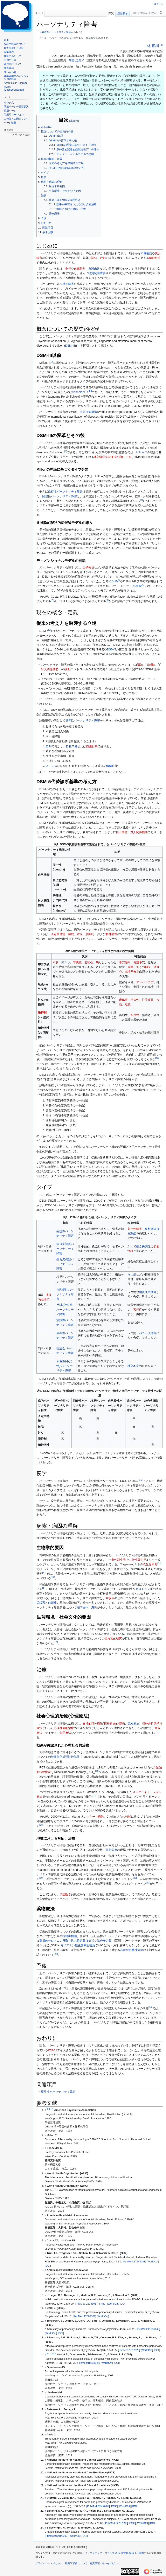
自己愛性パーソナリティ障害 (65, 1294)
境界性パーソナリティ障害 (82, 720)
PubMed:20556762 (98, 2506)
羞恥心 (88, 962)
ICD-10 (113, 581)
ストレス (51, 765)
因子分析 (88, 567)
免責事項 (95, 2563)
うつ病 (131, 1274)
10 (157, 1058)
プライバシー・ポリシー (49, 2563)
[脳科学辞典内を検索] (147, 13)
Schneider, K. (80, 392)
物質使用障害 (147, 1292)
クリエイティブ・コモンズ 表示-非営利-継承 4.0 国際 (114, 2553)
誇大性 (135, 999)
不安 (55, 962)
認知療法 (133, 1723)
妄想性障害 (134, 1229)
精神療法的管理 (114, 1723)
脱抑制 (89, 934)
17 (94, 1795)
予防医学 (65, 1894)
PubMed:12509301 (84, 2316)
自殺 (48, 746)
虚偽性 (123, 999)
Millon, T (141, 452)
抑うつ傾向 (143, 967)
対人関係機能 (49, 669)
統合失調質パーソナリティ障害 (65, 1248)
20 (135, 1878)
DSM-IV (137, 585)
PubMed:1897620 (129, 2350)
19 (41, 1878)
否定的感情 (58, 934)
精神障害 (68, 283)
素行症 (137, 1309)
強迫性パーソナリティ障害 (56, 32)
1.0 (48, 2109)
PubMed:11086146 (148, 2329)
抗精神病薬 (69, 1936)
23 (63, 1987)
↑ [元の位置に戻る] (45, 2135)
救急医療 (111, 1849)
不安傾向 (125, 962)
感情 (152, 664)
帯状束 (110, 1598)
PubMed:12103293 (56, 2536)
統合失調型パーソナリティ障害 (65, 1264)
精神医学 (154, 257)
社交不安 (133, 1366)
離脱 (71, 934)
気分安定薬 (104, 1940)
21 (148, 1882)
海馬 (94, 1607)
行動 (103, 257)
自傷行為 (79, 268)
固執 (130, 967)
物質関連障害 (97, 273)
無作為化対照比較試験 (65, 1756)
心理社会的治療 (64, 1728)
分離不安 (139, 962)
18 (41, 1824)
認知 (94, 257)
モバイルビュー (110, 2563)
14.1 (54, 2353)
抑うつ (65, 962)
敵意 (128, 1004)
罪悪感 (77, 962)
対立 (80, 934)
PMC (103, 2303)
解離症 (110, 765)
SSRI (90, 1940)
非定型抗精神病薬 (131, 1950)
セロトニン (143, 1589)
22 (56, 1953)
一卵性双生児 (117, 1559)
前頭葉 (52, 1602)
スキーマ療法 (95, 1816)
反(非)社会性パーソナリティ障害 (65, 1309)
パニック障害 (147, 1333)
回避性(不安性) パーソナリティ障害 (64, 1366)
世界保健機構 (88, 411)
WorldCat (152, 2261)
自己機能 (121, 832)
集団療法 (65, 1732)
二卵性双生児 (137, 1559)
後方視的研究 (113, 1638)
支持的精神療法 (93, 1723)
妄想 (149, 253)
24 (150, 2007)
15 (56, 1642)
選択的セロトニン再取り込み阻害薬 (62, 1940)
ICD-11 (52, 2050)
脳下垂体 (82, 1607)
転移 (128, 1816)
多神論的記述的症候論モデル (113, 456)
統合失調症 (143, 1246)
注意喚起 (148, 999)
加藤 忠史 (75, 60)
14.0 (49, 2353)
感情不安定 (132, 971)
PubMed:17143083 (134, 2261)
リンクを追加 (22, 134)
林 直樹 (153, 46)
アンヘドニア (145, 982)
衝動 (68, 669)
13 (44, 1572)
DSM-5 (111, 649)
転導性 (135, 1015)
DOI (48, 2265)
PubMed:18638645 (88, 2363)
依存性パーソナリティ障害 (65, 491)
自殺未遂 (94, 268)
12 (159, 1563)
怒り (99, 962)
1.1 (52, 2109)
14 (53, 1577)
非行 (68, 268)
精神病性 (111, 934)
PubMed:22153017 (87, 2303)
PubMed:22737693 (116, 2523)
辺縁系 (40, 1602)
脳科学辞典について (76, 2563)
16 (97, 1771)
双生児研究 (150, 1564)
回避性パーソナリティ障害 (59, 496)
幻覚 (143, 253)
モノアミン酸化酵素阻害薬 (78, 1945)
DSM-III (70, 345)
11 (140, 1479)
